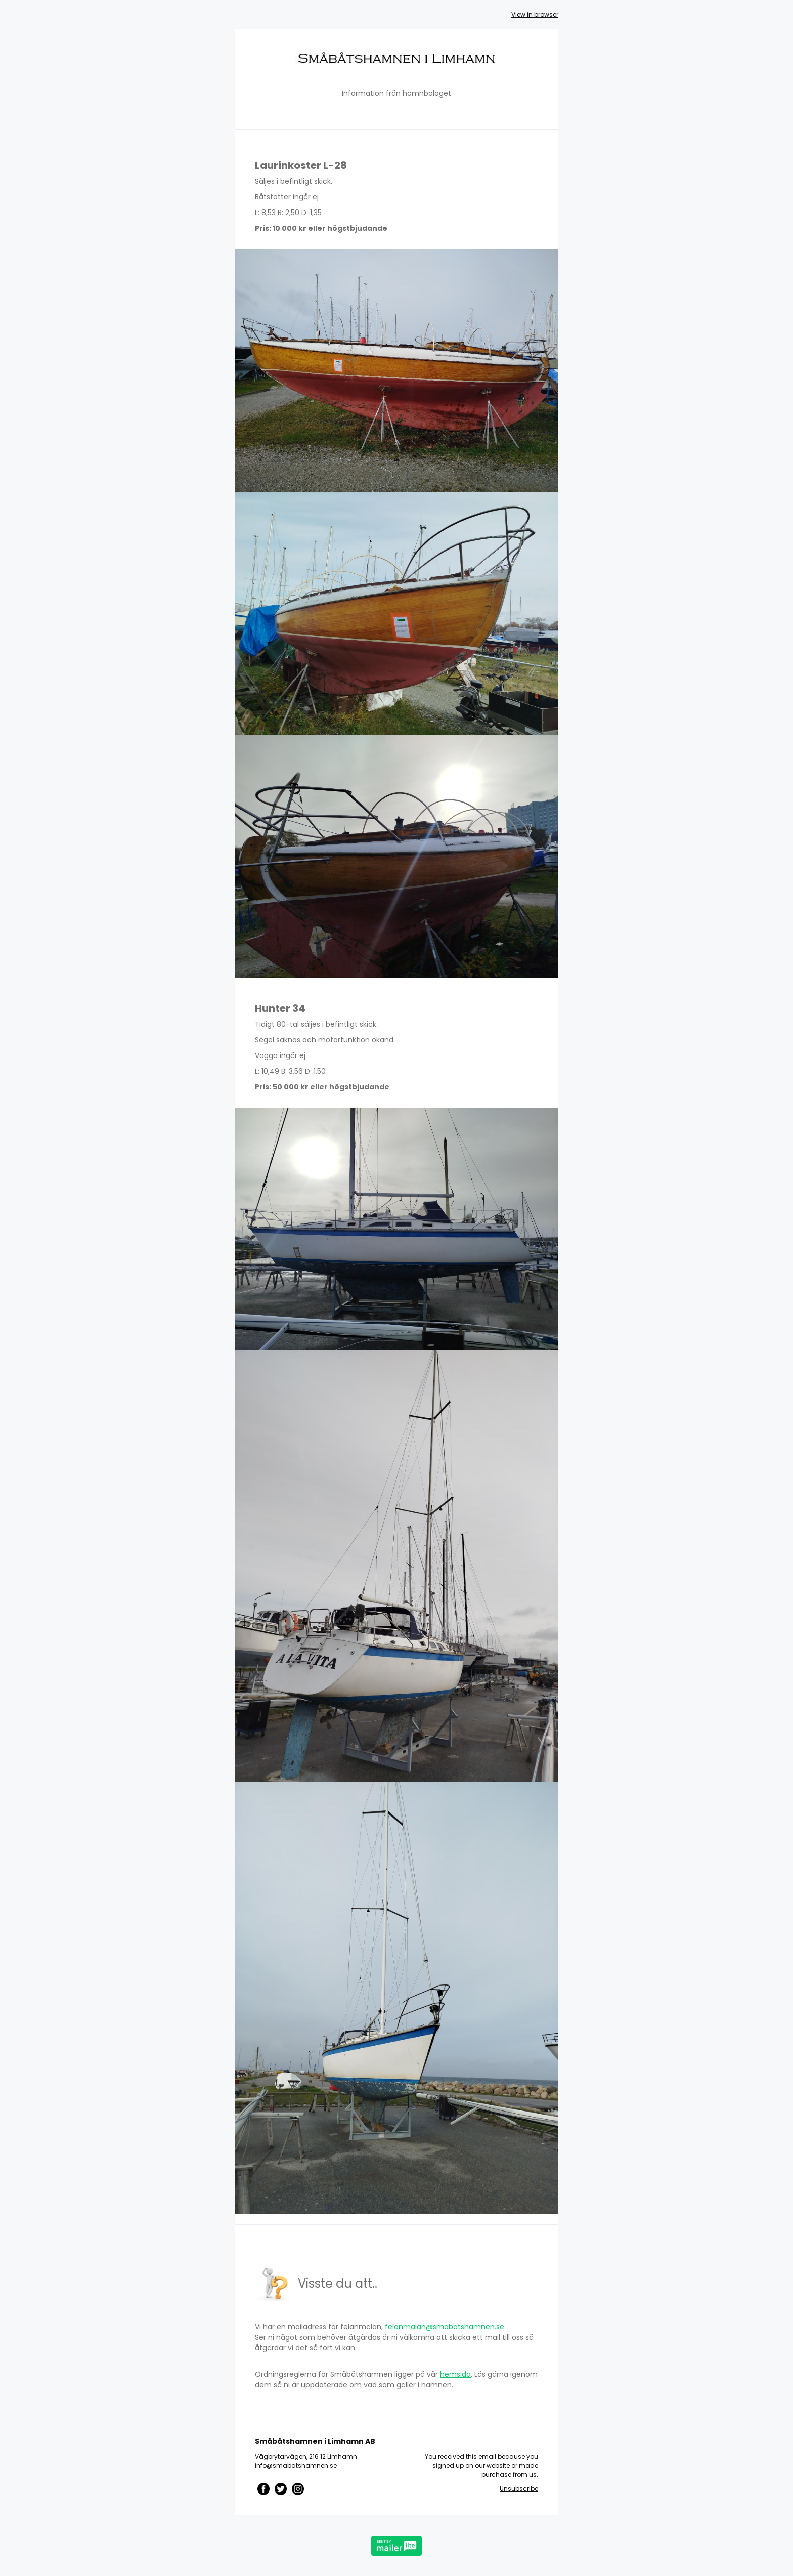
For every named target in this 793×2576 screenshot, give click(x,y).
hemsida (455, 2374)
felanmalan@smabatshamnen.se (444, 2326)
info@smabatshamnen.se (296, 2465)
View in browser (534, 14)
